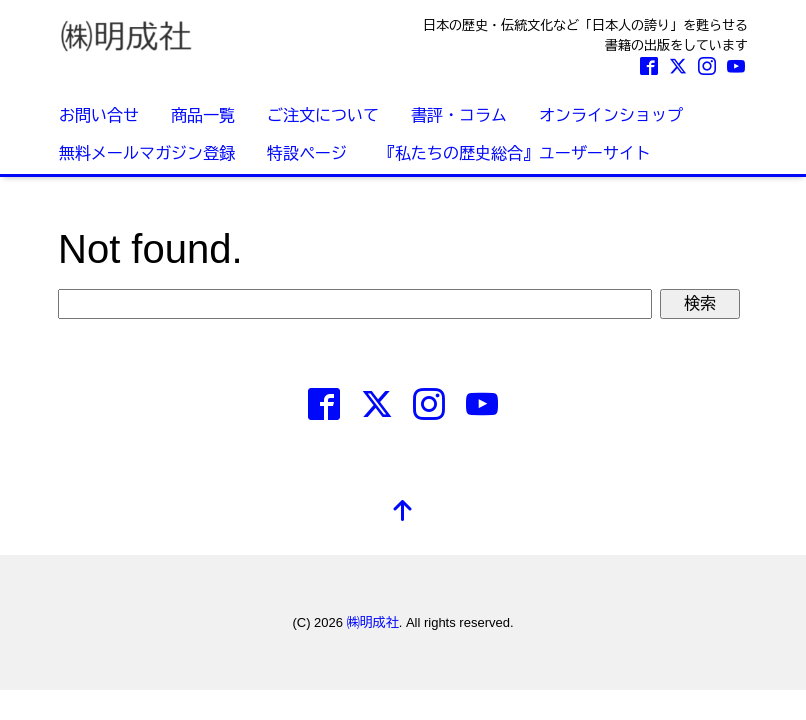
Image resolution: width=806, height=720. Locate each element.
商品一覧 (203, 115)
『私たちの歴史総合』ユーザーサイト (515, 153)
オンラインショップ (611, 115)
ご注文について (323, 115)
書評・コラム (459, 115)
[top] (403, 512)
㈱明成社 (373, 622)
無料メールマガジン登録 (147, 153)
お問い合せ (99, 115)
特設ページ (307, 153)
